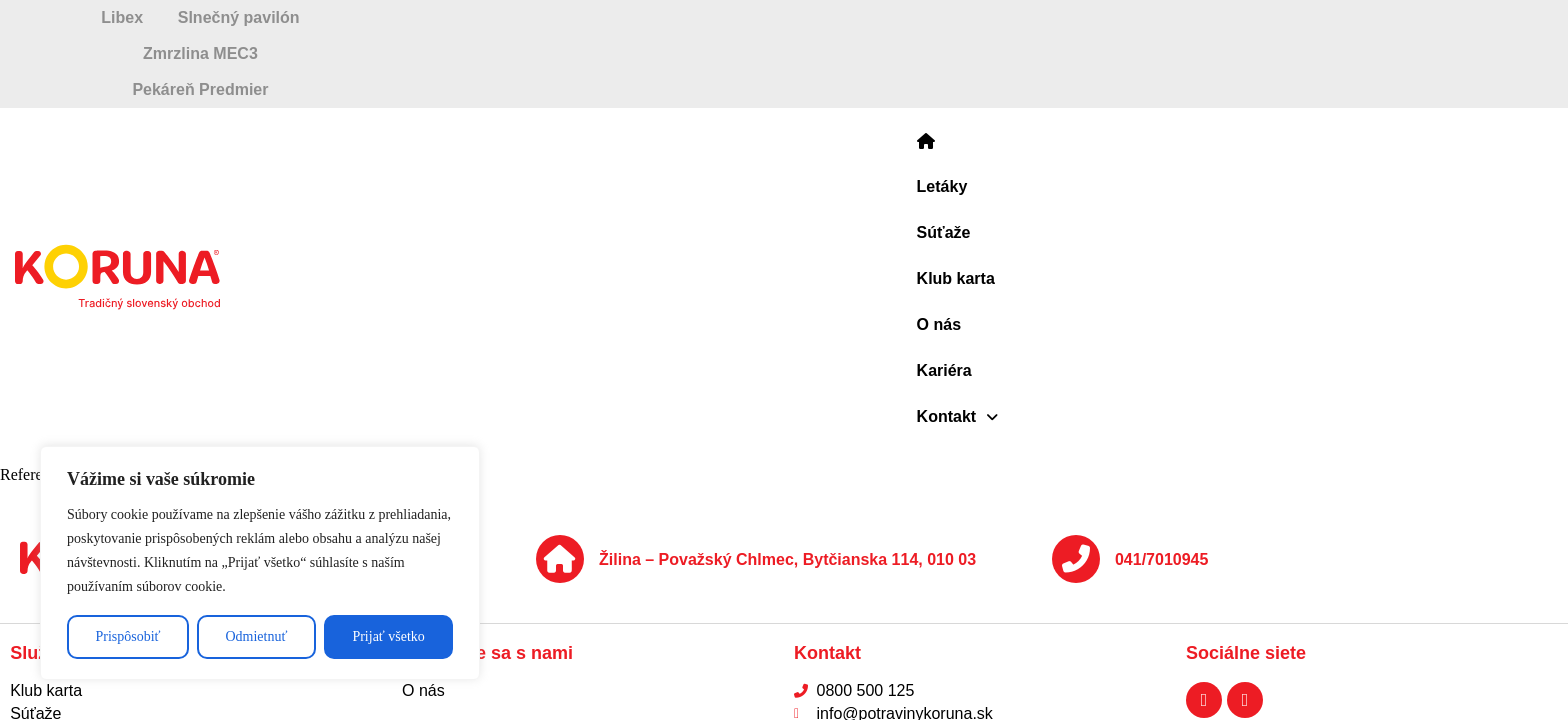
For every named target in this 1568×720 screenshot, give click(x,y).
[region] (260, 563)
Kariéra (1043, 85)
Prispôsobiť (127, 636)
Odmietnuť (256, 636)
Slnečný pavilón (556, 17)
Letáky (694, 85)
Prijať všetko (388, 636)
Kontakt (1142, 85)
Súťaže (776, 85)
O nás (963, 85)
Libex (228, 17)
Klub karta (872, 85)
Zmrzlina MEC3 (921, 17)
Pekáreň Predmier (1293, 17)
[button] (1142, 86)
